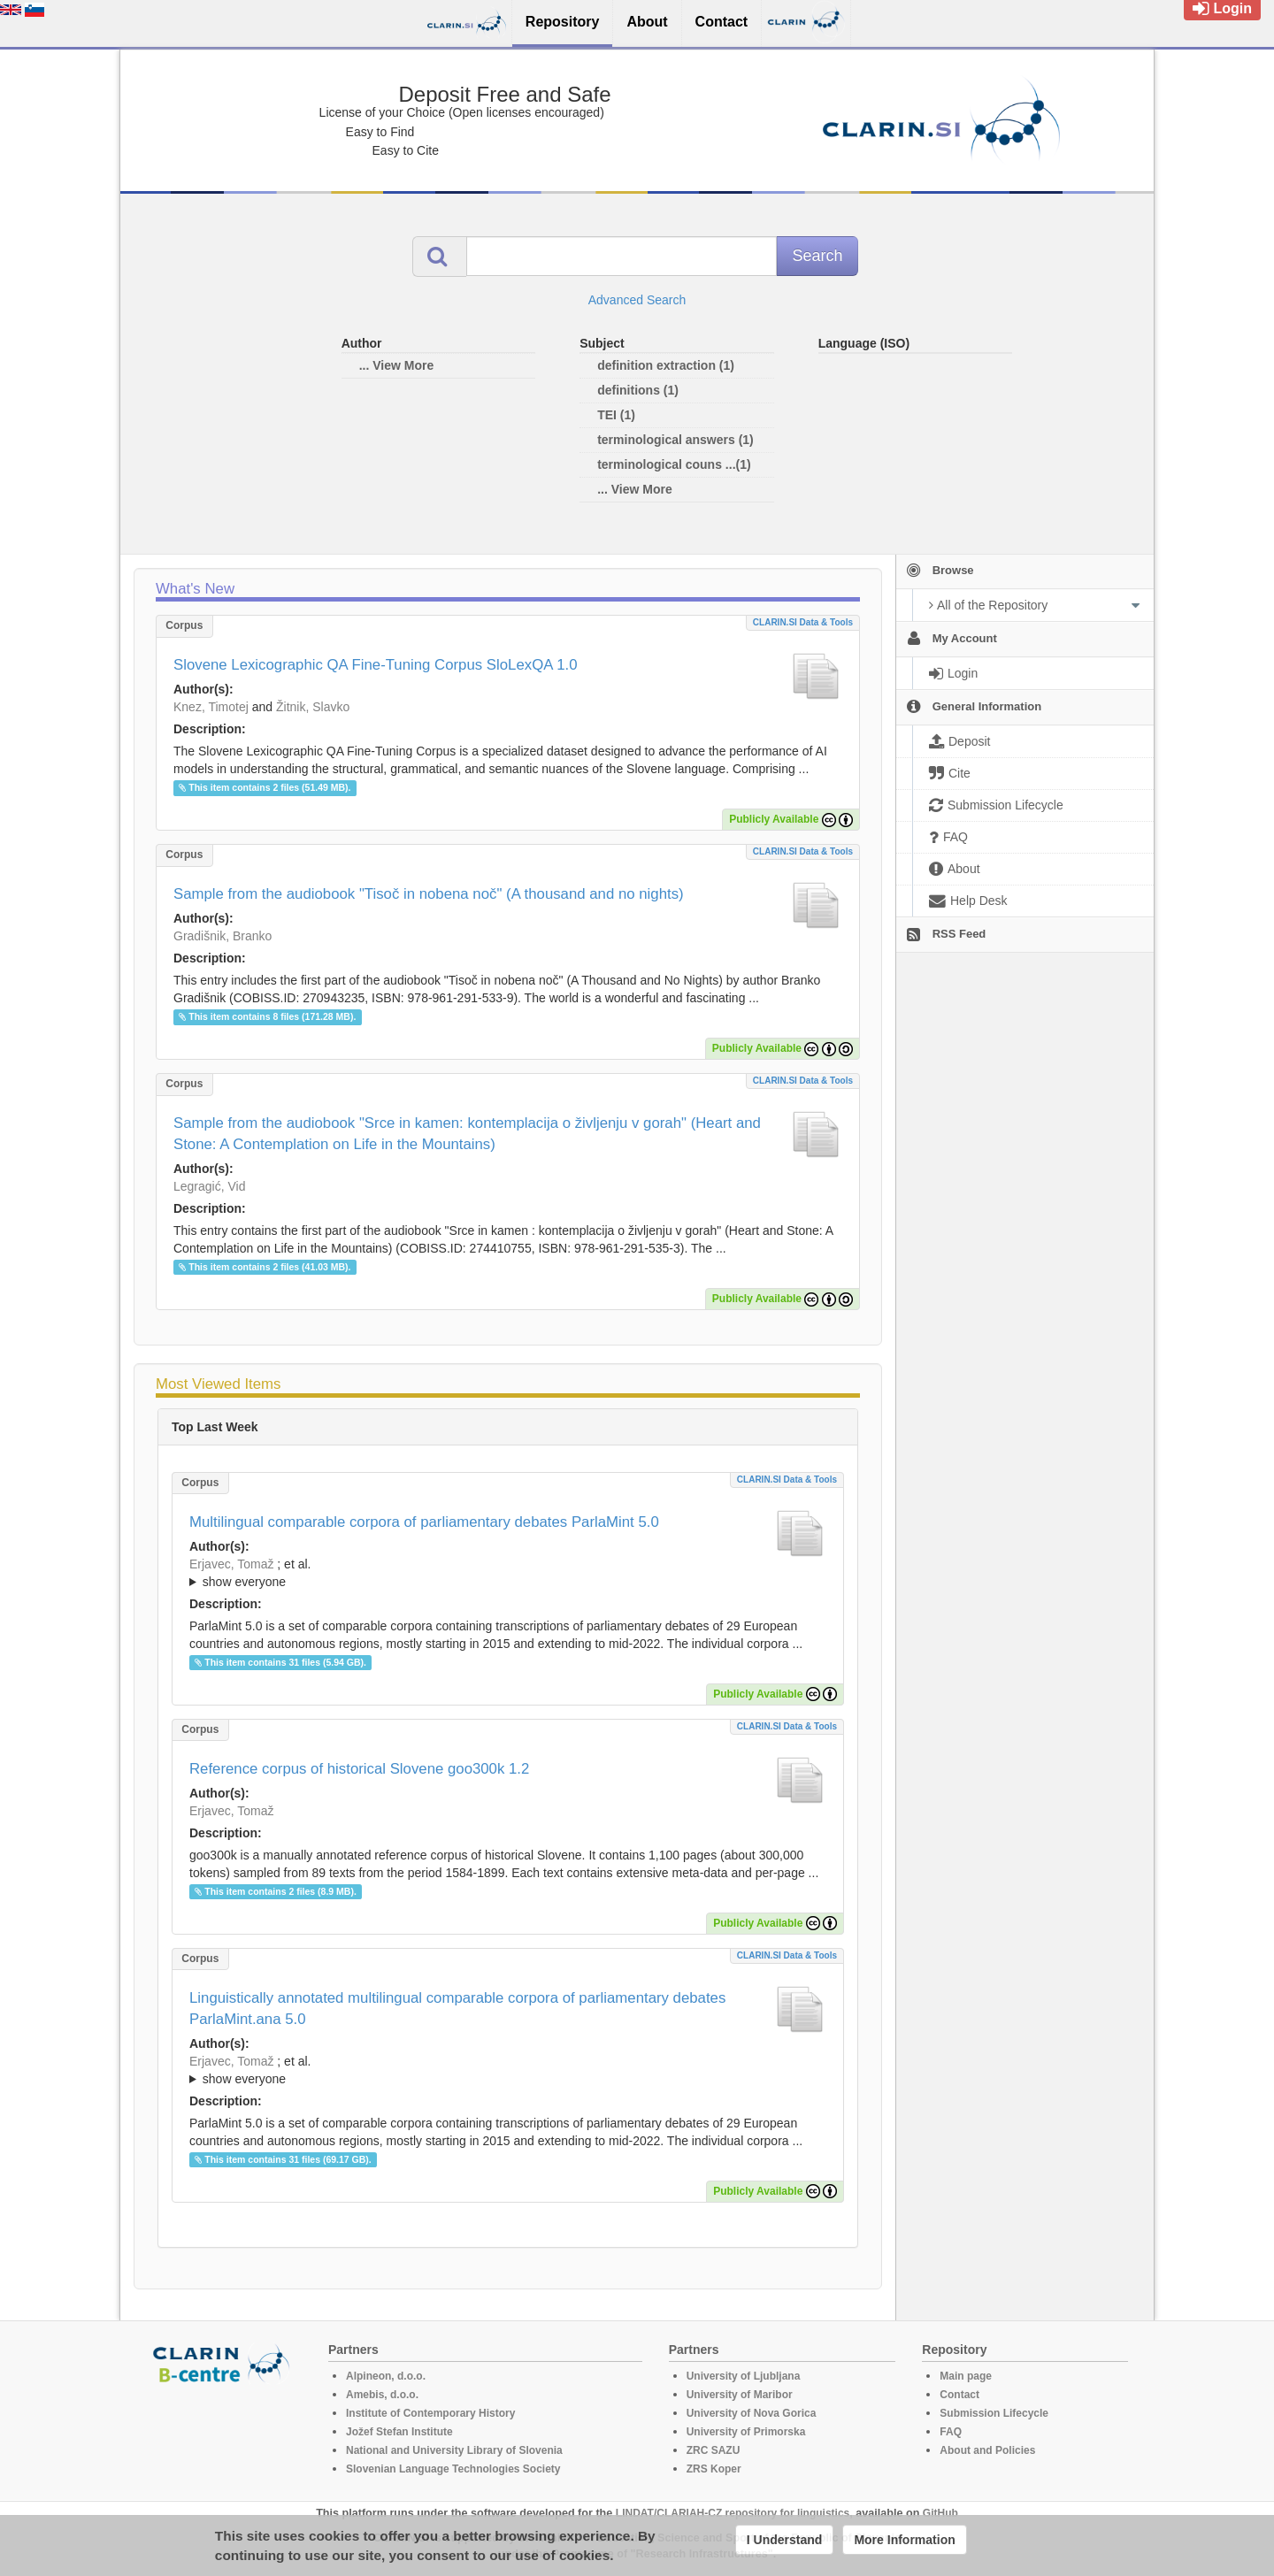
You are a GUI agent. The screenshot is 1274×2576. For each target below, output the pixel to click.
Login (1222, 8)
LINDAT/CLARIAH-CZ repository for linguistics (732, 2513)
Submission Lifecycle (994, 2413)
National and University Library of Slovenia (454, 2450)
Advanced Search (637, 300)
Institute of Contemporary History (430, 2413)
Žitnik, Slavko (312, 707)
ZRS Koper (714, 2469)
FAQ (951, 2432)
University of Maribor (740, 2394)
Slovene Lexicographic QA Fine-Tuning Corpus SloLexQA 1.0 (375, 664)
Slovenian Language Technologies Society (453, 2469)
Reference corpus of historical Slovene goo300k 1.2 (359, 1768)
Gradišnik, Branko (222, 936)
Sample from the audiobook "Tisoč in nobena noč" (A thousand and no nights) (428, 894)
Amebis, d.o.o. (382, 2394)
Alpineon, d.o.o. (386, 2376)
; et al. (507, 1574)
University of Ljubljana (744, 2376)
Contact (959, 2394)
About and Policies (987, 2450)
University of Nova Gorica (752, 2413)
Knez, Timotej (211, 707)
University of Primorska (746, 2432)
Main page (966, 2376)
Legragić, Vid (209, 1186)
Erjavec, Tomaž (231, 1564)
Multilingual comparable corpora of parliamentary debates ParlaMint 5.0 (424, 1522)
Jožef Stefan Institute (399, 2432)
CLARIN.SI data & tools (803, 622)
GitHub (940, 2513)
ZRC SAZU (714, 2450)
